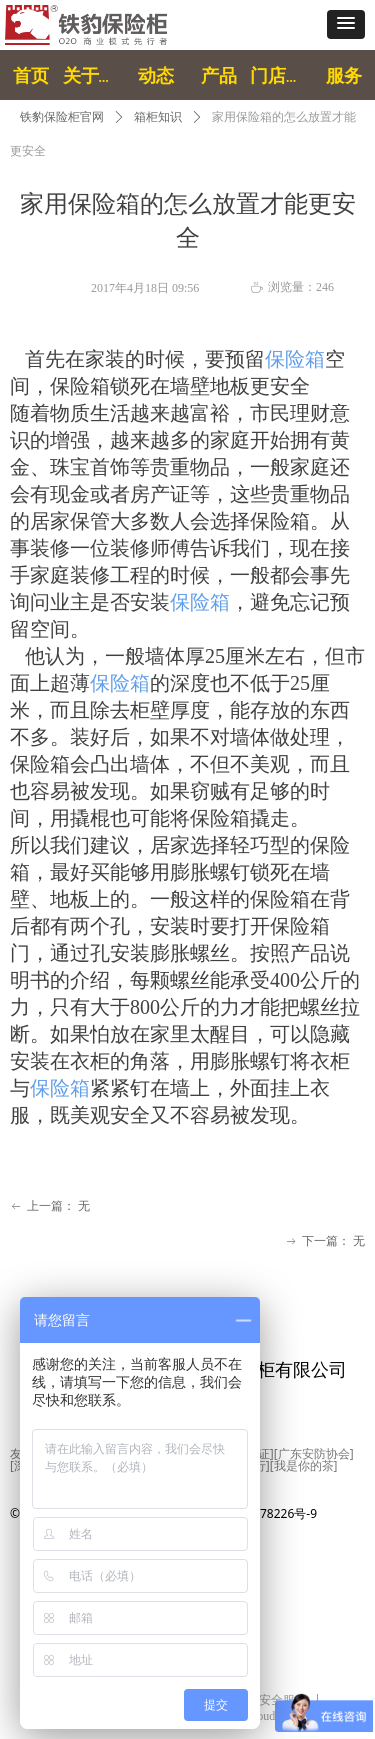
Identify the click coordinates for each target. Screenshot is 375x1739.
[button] (346, 24)
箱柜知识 (158, 117)
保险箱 (295, 359)
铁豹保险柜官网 (62, 117)
